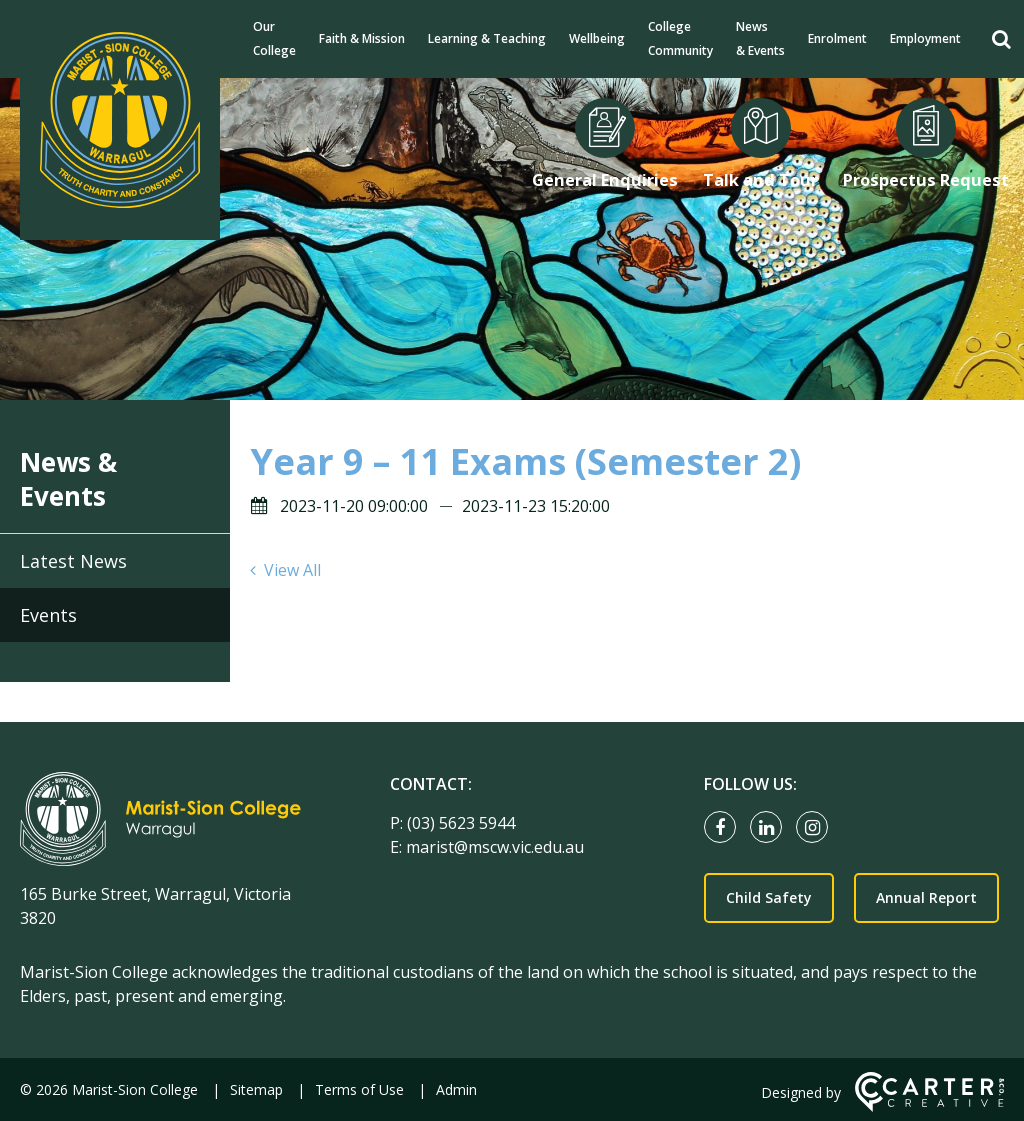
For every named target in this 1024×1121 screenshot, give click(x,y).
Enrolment (837, 38)
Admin (456, 1089)
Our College (274, 38)
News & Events (760, 38)
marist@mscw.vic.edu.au (495, 847)
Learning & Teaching (487, 38)
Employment (925, 38)
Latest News (73, 561)
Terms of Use (359, 1089)
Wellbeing (597, 38)
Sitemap (256, 1089)
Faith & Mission (362, 38)
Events (48, 615)
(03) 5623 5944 (461, 823)
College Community (680, 38)
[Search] (1001, 39)
